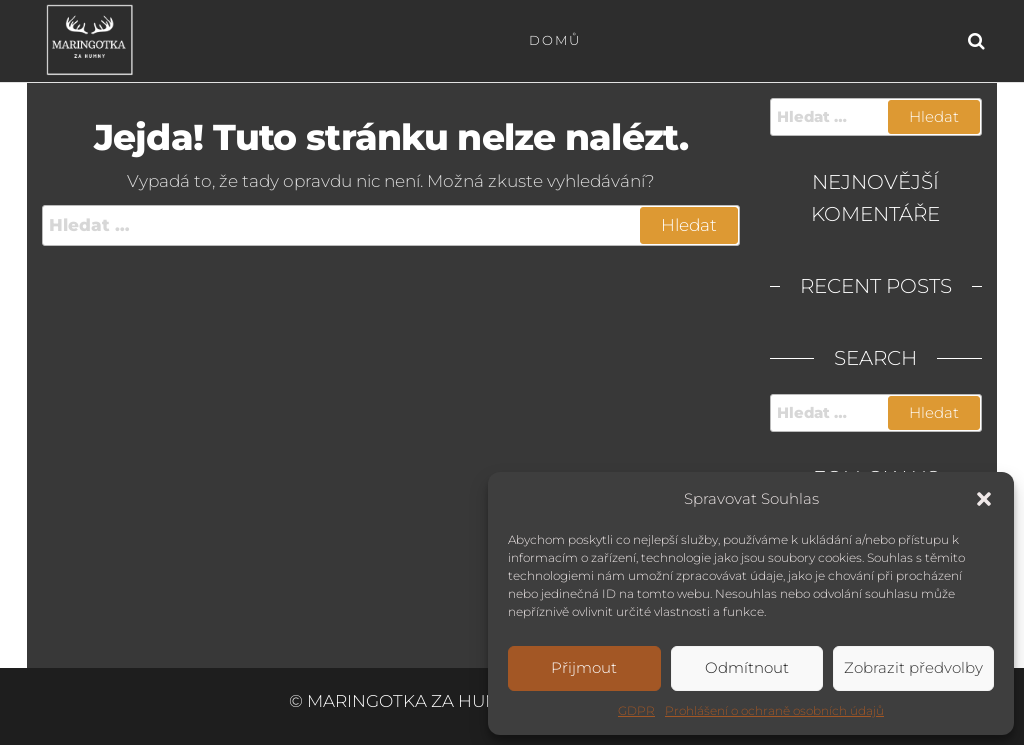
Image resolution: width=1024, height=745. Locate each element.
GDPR (636, 710)
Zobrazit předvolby (913, 667)
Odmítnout (747, 667)
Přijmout (584, 667)
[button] (984, 499)
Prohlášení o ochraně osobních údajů (774, 710)
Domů (555, 40)
